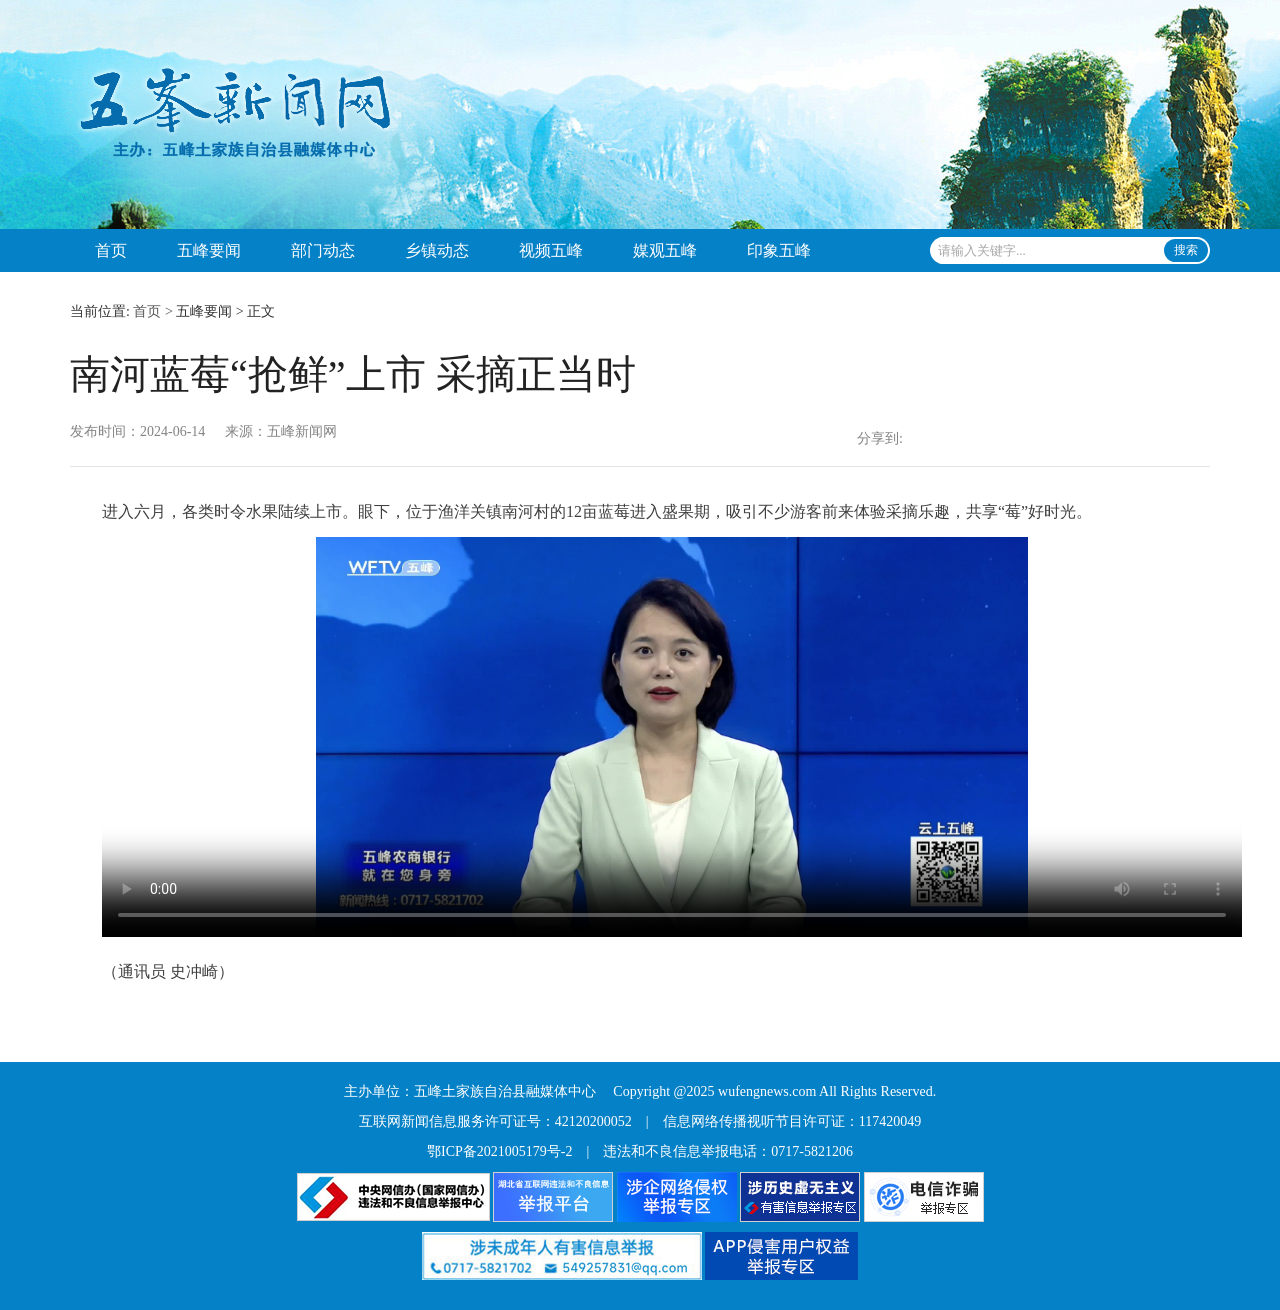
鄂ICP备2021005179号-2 (499, 1151)
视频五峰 (551, 250)
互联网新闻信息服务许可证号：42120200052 (495, 1121)
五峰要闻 (209, 250)
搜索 (1186, 250)
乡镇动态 (437, 250)
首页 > (152, 311)
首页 (111, 250)
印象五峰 (779, 250)
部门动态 (323, 250)
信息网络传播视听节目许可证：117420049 (792, 1121)
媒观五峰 (665, 250)
